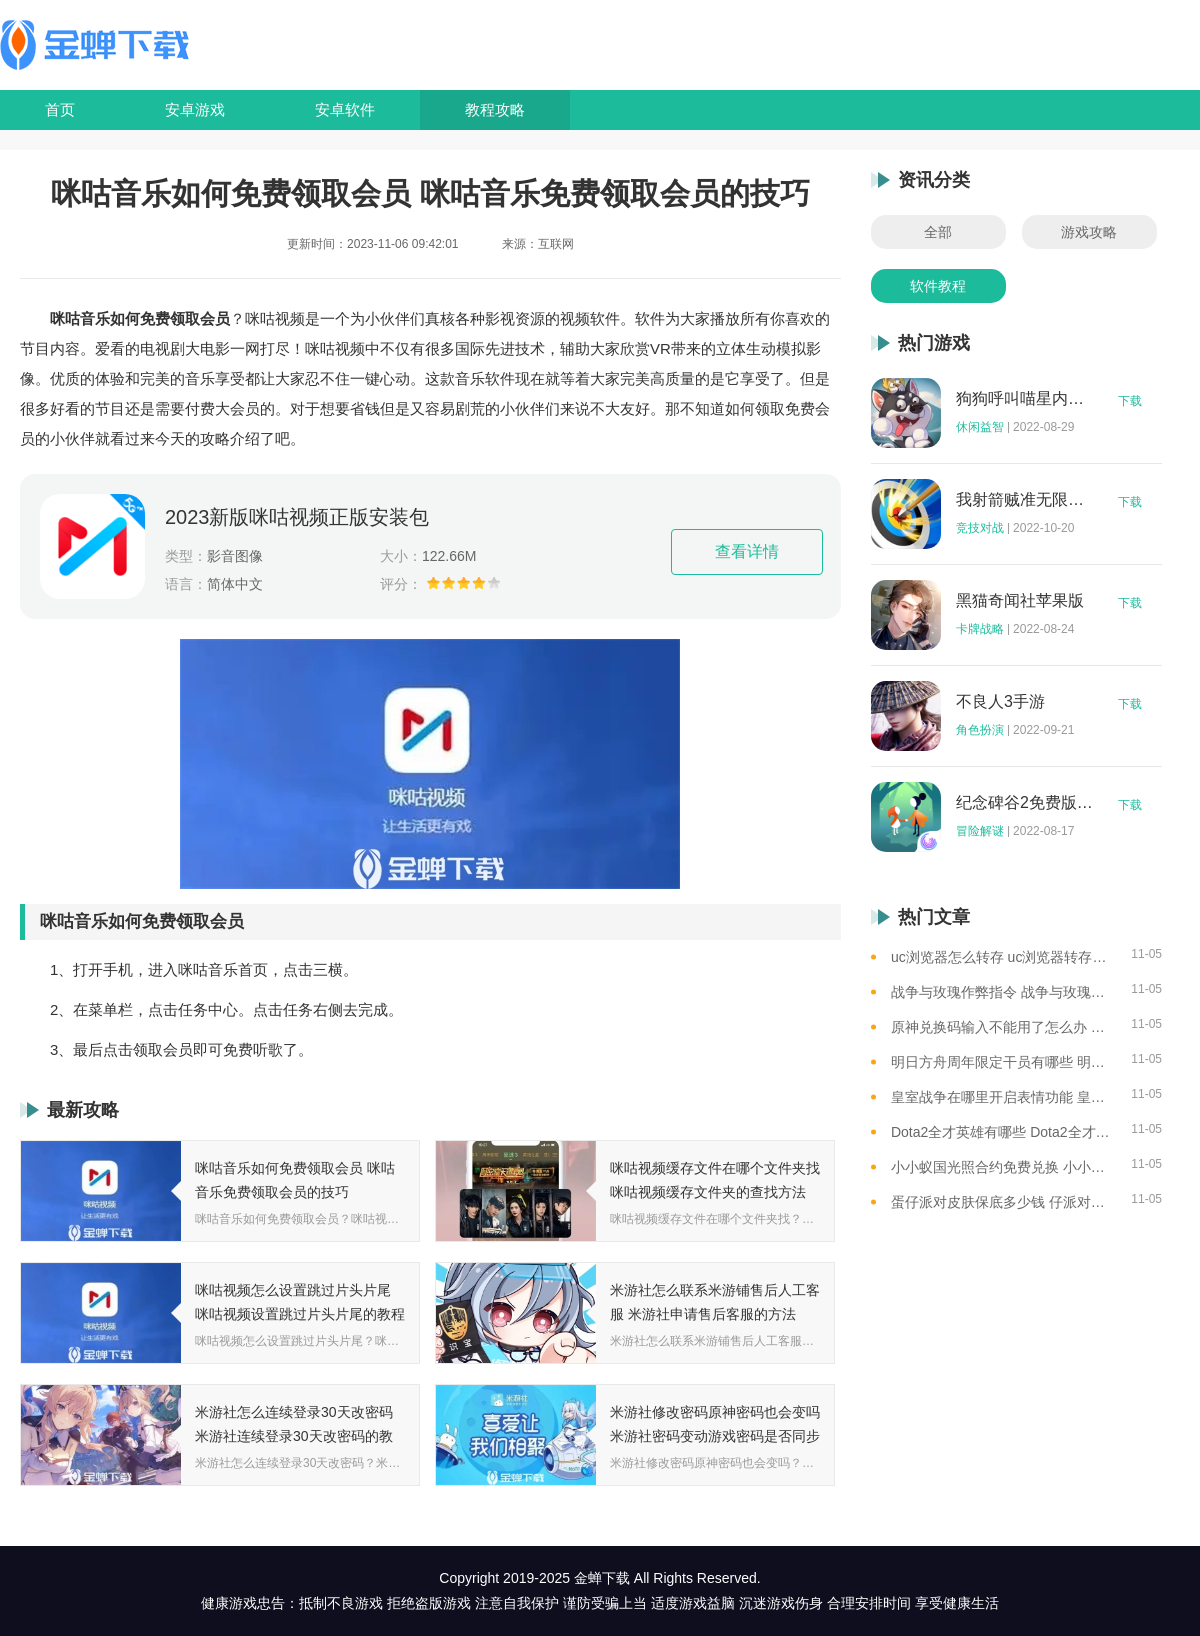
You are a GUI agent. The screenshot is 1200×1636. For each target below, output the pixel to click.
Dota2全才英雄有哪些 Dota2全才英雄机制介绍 (1003, 1132)
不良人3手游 (1000, 702)
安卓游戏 (195, 109)
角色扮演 (980, 730)
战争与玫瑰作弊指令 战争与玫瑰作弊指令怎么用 (1003, 992)
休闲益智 (980, 427)
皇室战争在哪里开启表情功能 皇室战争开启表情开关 (1003, 1097)
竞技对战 (980, 528)
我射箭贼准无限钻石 (1025, 500)
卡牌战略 (980, 629)
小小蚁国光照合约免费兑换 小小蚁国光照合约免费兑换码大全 (1003, 1167)
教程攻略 (495, 109)
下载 (1130, 401)
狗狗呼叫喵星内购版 (1025, 399)
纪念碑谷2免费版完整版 (1025, 803)
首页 (60, 109)
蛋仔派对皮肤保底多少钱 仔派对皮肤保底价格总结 (1003, 1202)
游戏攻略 (1089, 232)
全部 (938, 232)
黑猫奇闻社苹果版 (1020, 601)
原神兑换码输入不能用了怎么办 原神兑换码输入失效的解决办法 (1003, 1027)
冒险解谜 (980, 831)
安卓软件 (345, 109)
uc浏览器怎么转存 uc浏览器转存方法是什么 (1003, 957)
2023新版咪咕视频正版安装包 (297, 517)
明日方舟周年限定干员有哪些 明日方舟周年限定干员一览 (1003, 1062)
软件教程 (938, 286)
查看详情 (747, 551)
